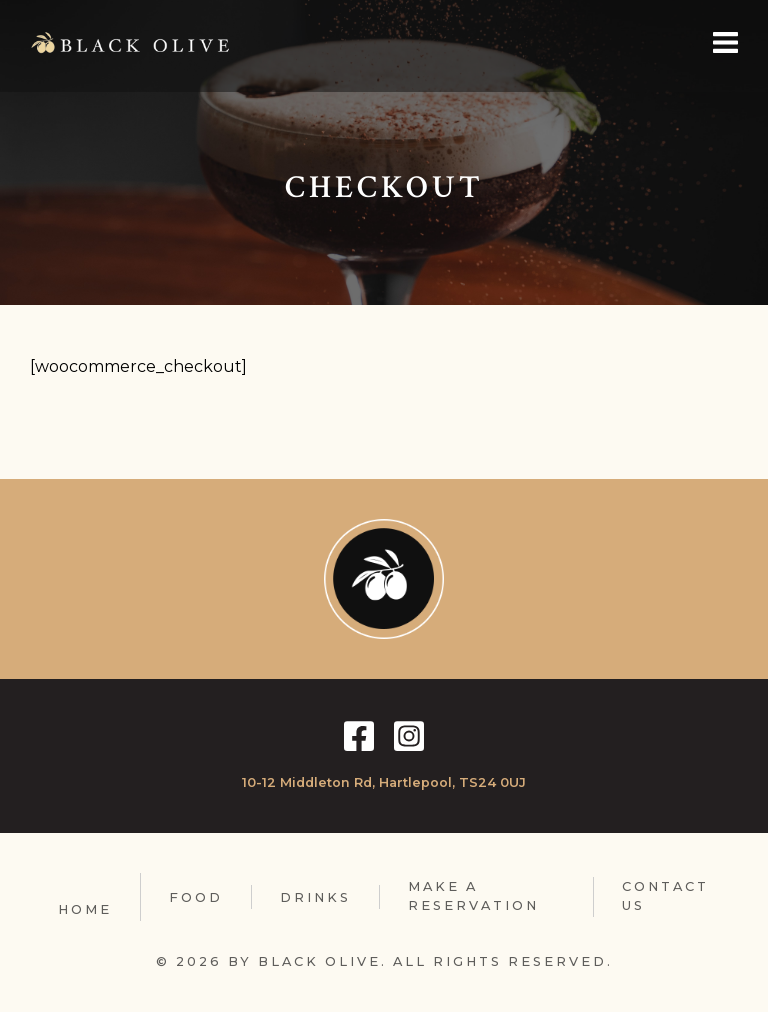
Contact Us (665, 896)
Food (196, 897)
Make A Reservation (473, 896)
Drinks (315, 897)
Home (85, 909)
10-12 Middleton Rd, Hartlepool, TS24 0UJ (384, 782)
